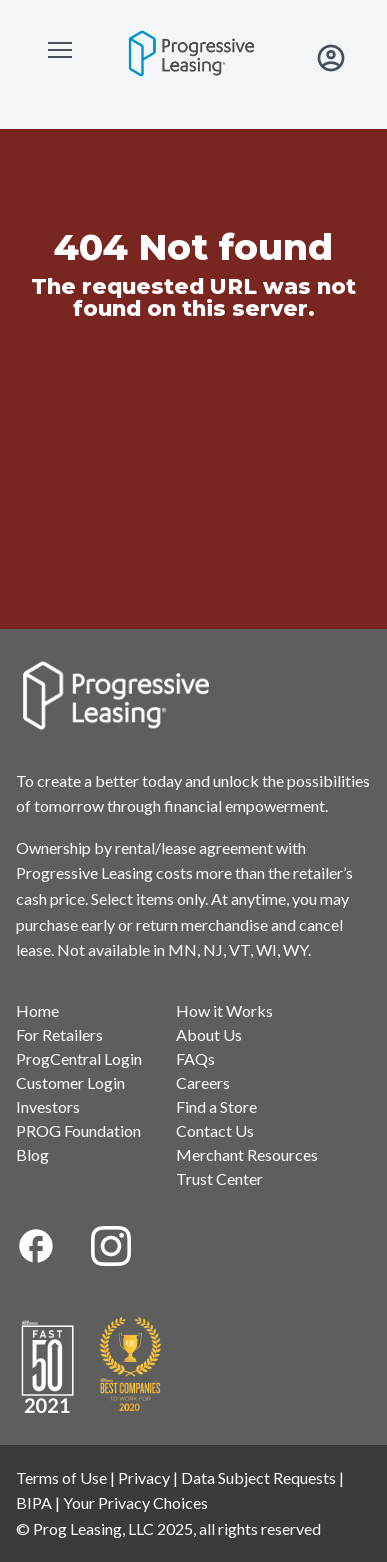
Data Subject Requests (258, 1477)
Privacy (144, 1477)
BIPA (34, 1502)
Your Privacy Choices (135, 1502)
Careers (203, 1082)
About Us (209, 1034)
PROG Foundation (78, 1130)
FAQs (195, 1058)
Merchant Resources (247, 1154)
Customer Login (70, 1082)
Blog (32, 1154)
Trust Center (219, 1178)
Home (37, 1010)
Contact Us (215, 1130)
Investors (48, 1106)
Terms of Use (61, 1477)
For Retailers (59, 1034)
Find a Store (216, 1106)
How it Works (224, 1010)
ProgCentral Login (79, 1058)
